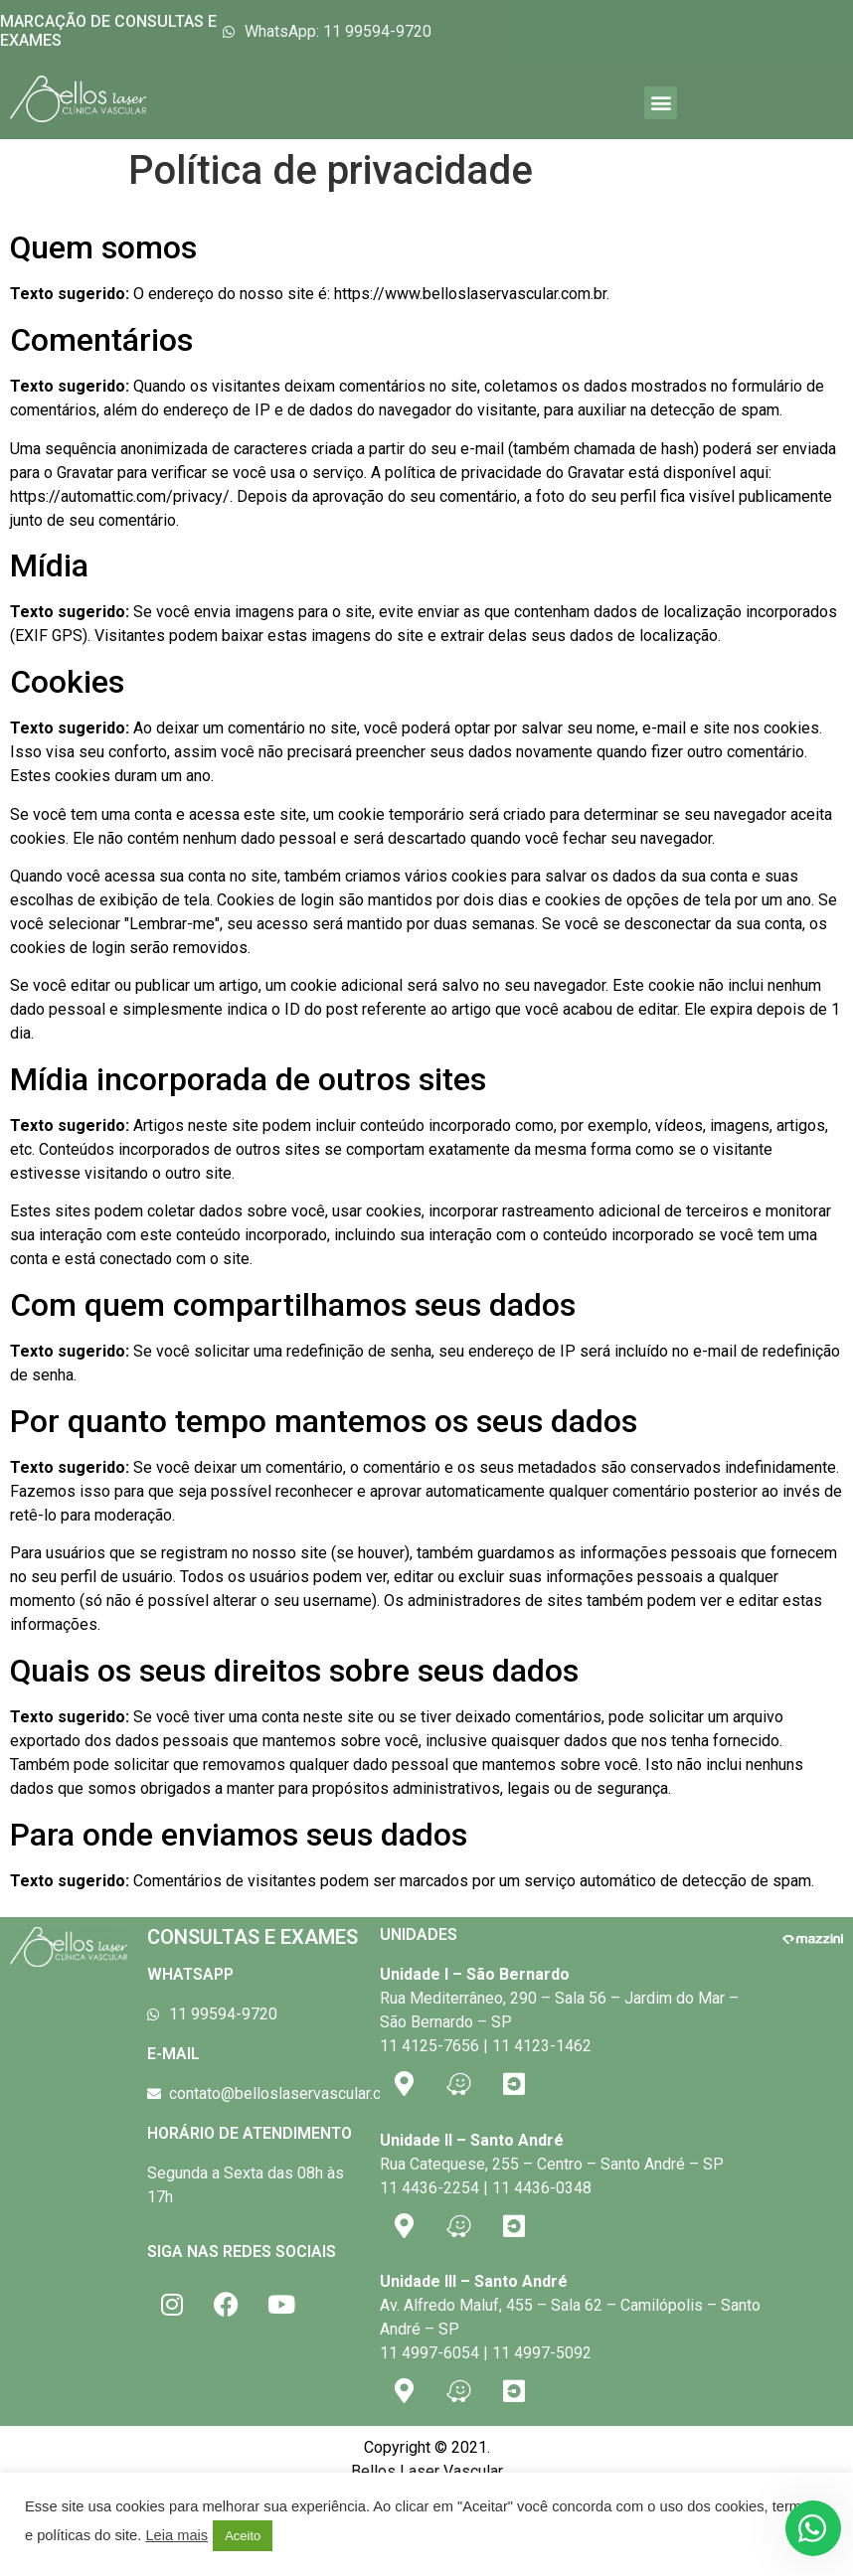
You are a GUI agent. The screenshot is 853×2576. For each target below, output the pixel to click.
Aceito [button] (242, 2535)
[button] (660, 102)
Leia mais (176, 2535)
